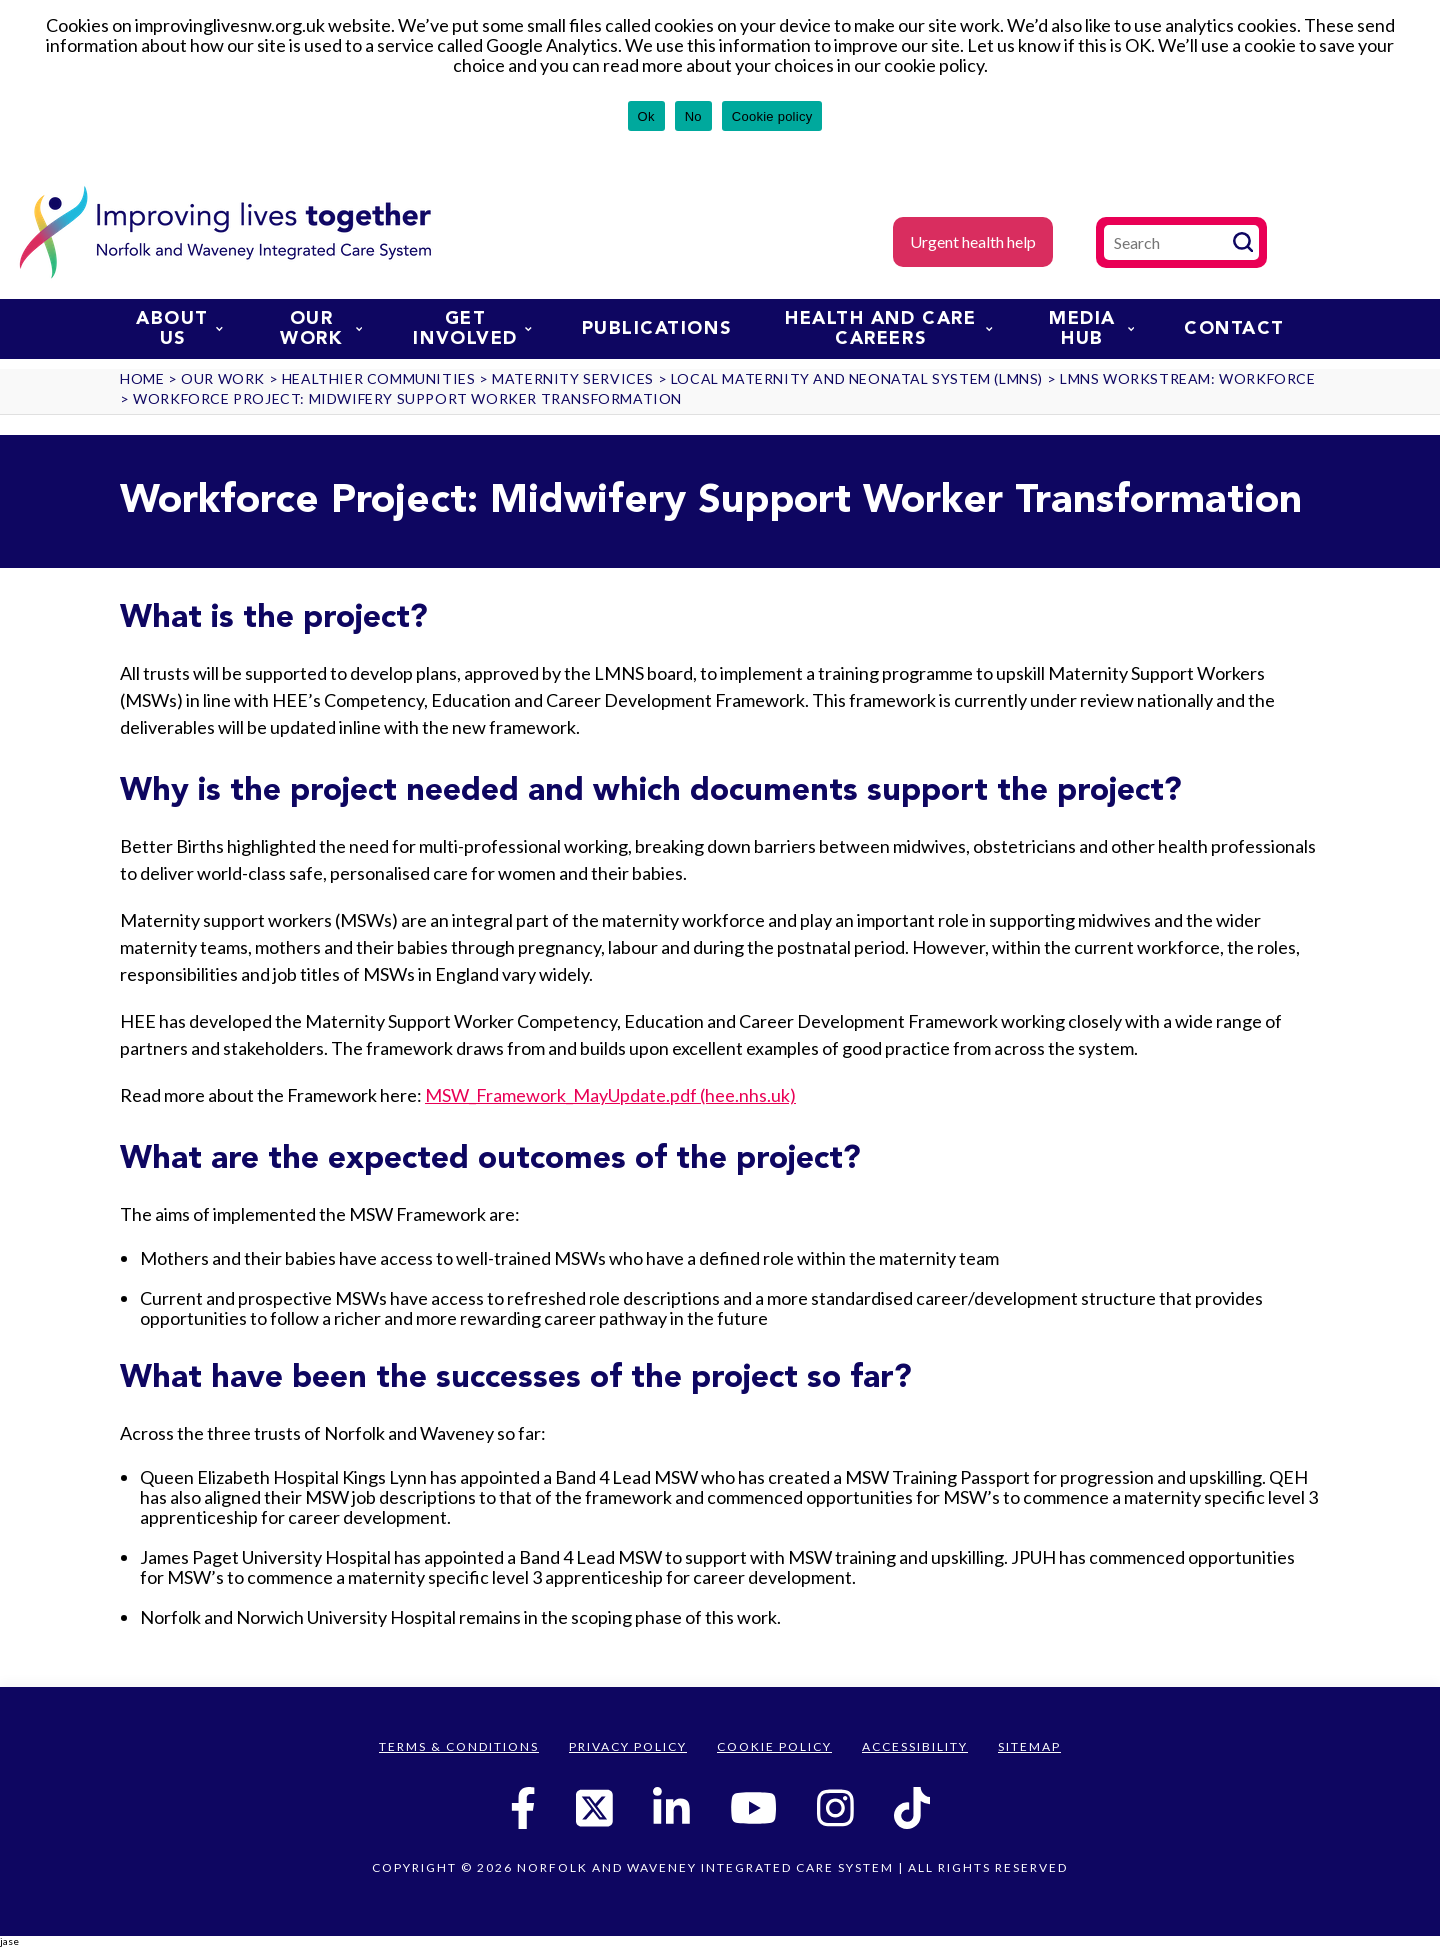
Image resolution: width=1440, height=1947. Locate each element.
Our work (321, 329)
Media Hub (1091, 329)
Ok (646, 116)
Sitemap (1029, 1746)
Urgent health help (973, 241)
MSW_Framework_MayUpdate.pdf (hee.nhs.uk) (610, 1095)
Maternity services (573, 378)
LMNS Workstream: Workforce (1188, 378)
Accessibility (915, 1746)
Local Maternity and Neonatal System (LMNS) (857, 378)
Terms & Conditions (459, 1746)
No (693, 116)
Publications (656, 329)
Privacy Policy (628, 1746)
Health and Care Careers (889, 329)
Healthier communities (379, 378)
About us (179, 329)
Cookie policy (772, 116)
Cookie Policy (774, 1746)
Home (142, 378)
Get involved (472, 329)
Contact (1234, 329)
